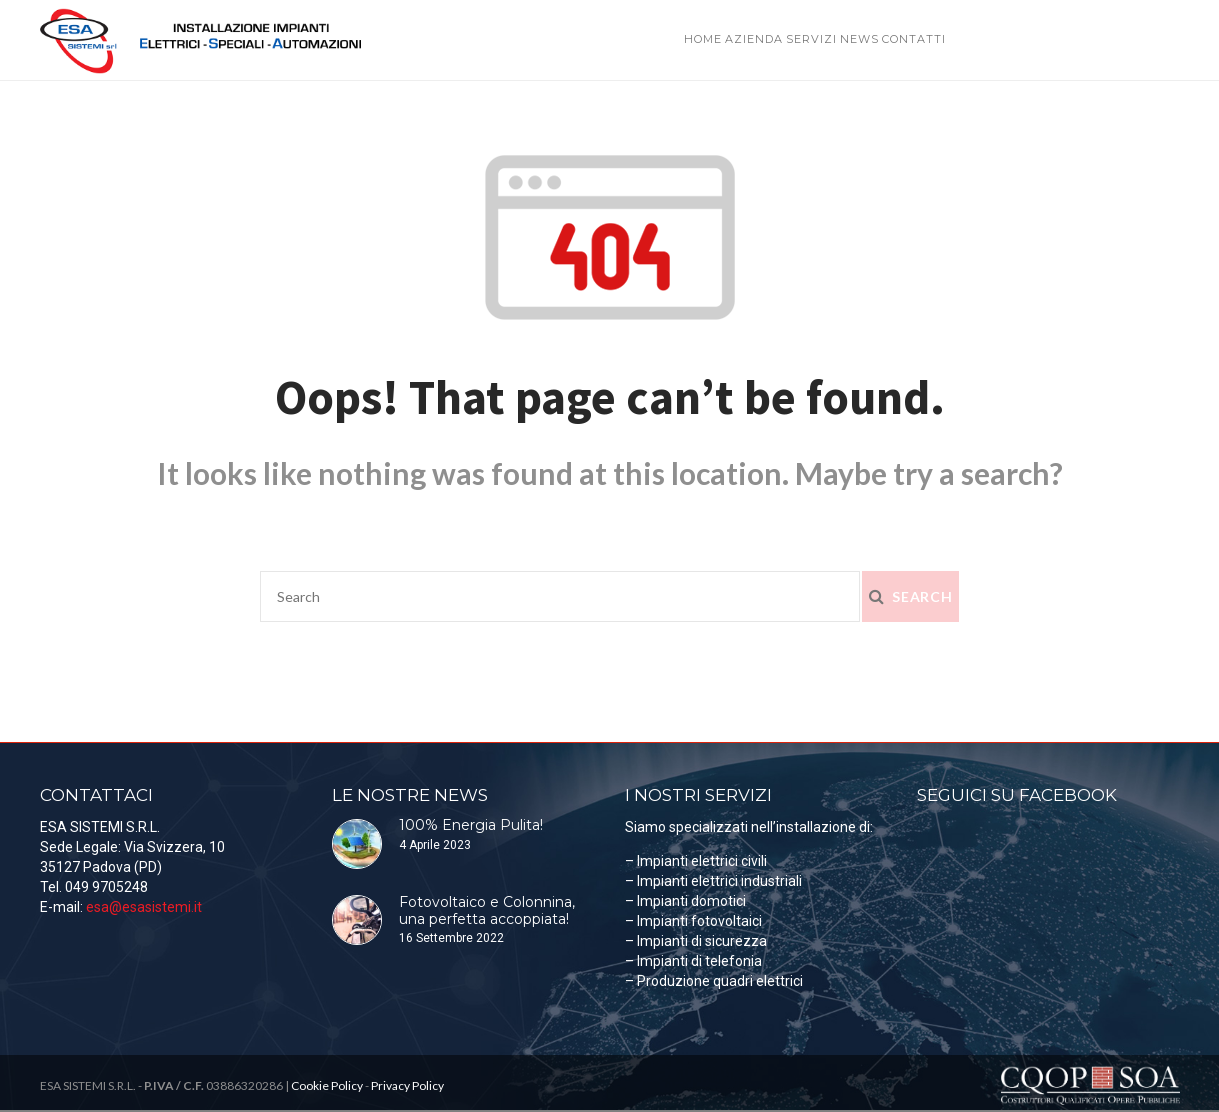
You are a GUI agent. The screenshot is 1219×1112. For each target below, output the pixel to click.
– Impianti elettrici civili (696, 861)
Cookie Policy (327, 1085)
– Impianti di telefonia (693, 961)
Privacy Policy (407, 1085)
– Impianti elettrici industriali (713, 881)
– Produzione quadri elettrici (714, 981)
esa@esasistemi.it (144, 907)
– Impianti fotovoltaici (693, 921)
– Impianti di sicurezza (696, 941)
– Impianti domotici (685, 901)
